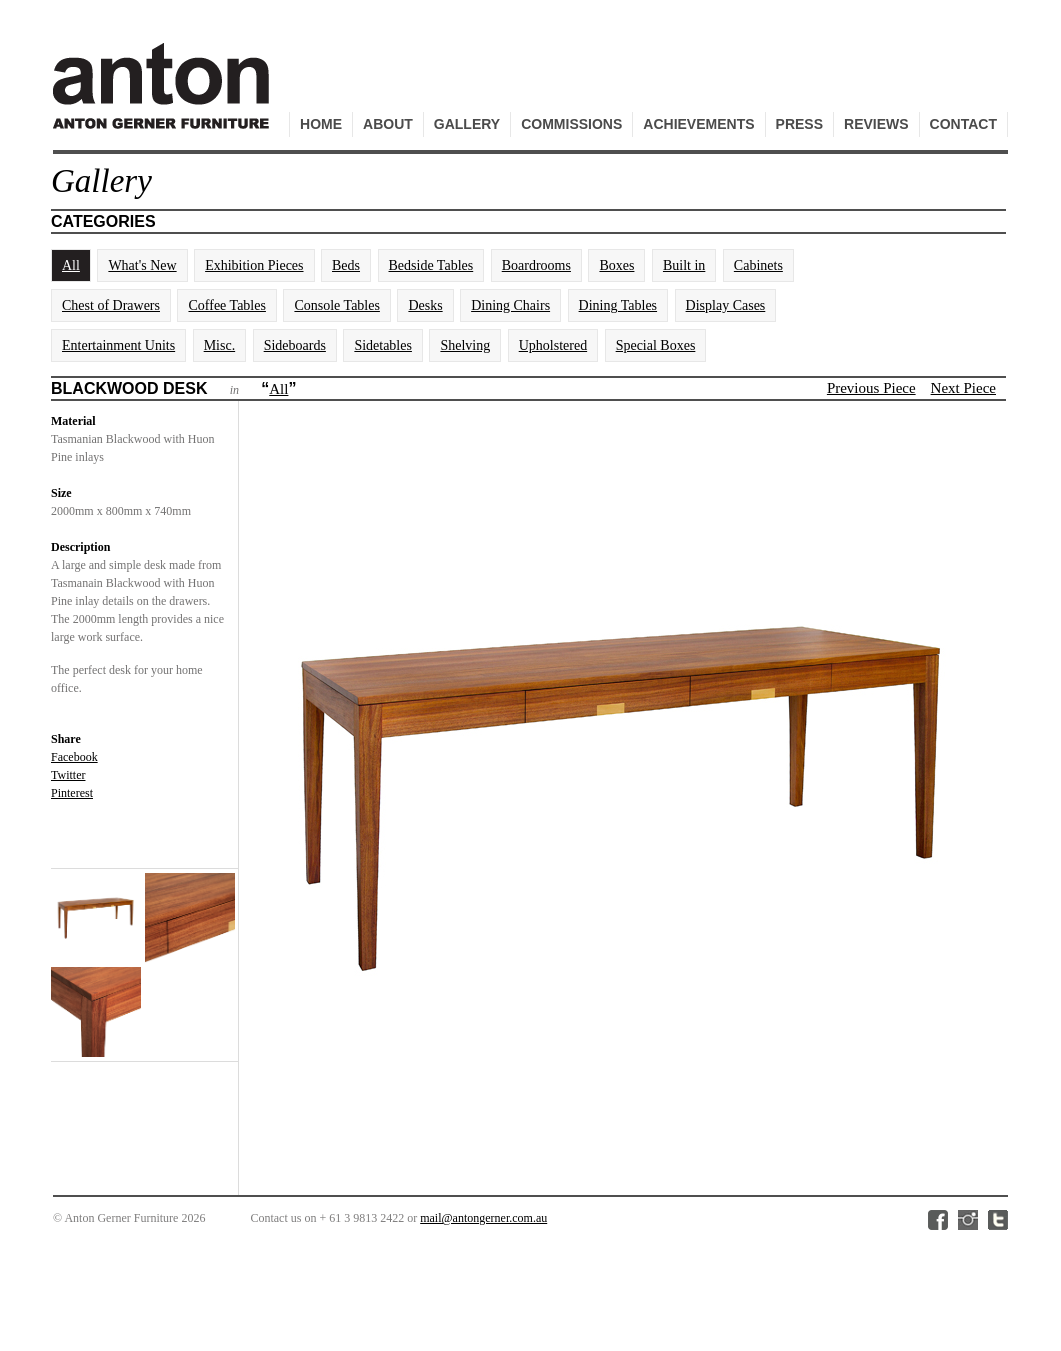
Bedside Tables (431, 265)
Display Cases (726, 305)
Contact (963, 124)
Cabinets (758, 265)
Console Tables (336, 305)
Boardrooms (536, 265)
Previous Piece (871, 388)
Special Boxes (656, 345)
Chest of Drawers (111, 305)
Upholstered (553, 345)
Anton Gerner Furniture (164, 96)
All (71, 265)
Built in (684, 265)
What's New (142, 265)
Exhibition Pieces (254, 265)
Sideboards (295, 345)
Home (321, 124)
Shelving (465, 345)
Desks (425, 305)
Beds (346, 265)
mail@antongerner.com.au (483, 1218)
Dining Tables (618, 305)
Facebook (74, 757)
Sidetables (383, 345)
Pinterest (72, 793)
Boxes (616, 265)
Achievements (698, 124)
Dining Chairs (510, 305)
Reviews (876, 124)
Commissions (571, 124)
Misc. (220, 345)
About (388, 124)
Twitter (68, 775)
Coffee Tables (226, 305)
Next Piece (963, 388)
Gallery (467, 124)
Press (799, 124)
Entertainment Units (118, 345)
